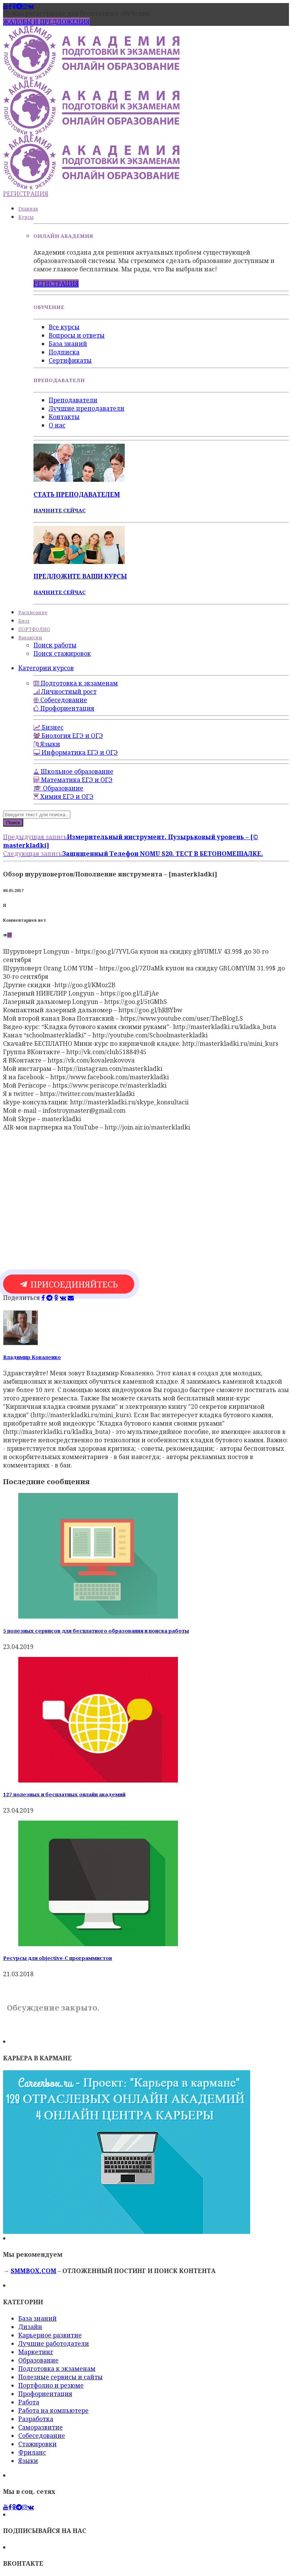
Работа (28, 2402)
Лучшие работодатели (53, 2343)
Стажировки (37, 2444)
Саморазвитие (40, 2427)
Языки (28, 2461)
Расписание (33, 612)
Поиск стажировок (62, 653)
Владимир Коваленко (32, 1357)
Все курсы (64, 327)
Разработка (35, 2419)
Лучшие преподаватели (86, 408)
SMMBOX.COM (33, 2271)
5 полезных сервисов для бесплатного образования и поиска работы (96, 1630)
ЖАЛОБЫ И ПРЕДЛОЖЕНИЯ (46, 22)
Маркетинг (35, 2352)
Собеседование (41, 2435)
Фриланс (32, 2452)
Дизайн (30, 2327)
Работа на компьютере (53, 2410)
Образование (38, 2360)
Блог (24, 621)
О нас (57, 425)
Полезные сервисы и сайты (60, 2377)
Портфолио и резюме (51, 2385)
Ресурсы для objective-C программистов (57, 1958)
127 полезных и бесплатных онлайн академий (64, 1794)
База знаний (68, 343)
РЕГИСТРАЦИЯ (25, 194)
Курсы (26, 217)
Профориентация (45, 2394)
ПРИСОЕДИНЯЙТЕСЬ (69, 1284)
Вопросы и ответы (77, 335)
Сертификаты (70, 360)
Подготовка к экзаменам (56, 2368)
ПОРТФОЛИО (34, 629)
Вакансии (30, 637)
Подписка (64, 352)
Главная (28, 209)
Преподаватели (73, 400)
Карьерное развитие (50, 2335)
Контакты (64, 417)
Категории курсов (46, 668)
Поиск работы (54, 645)
